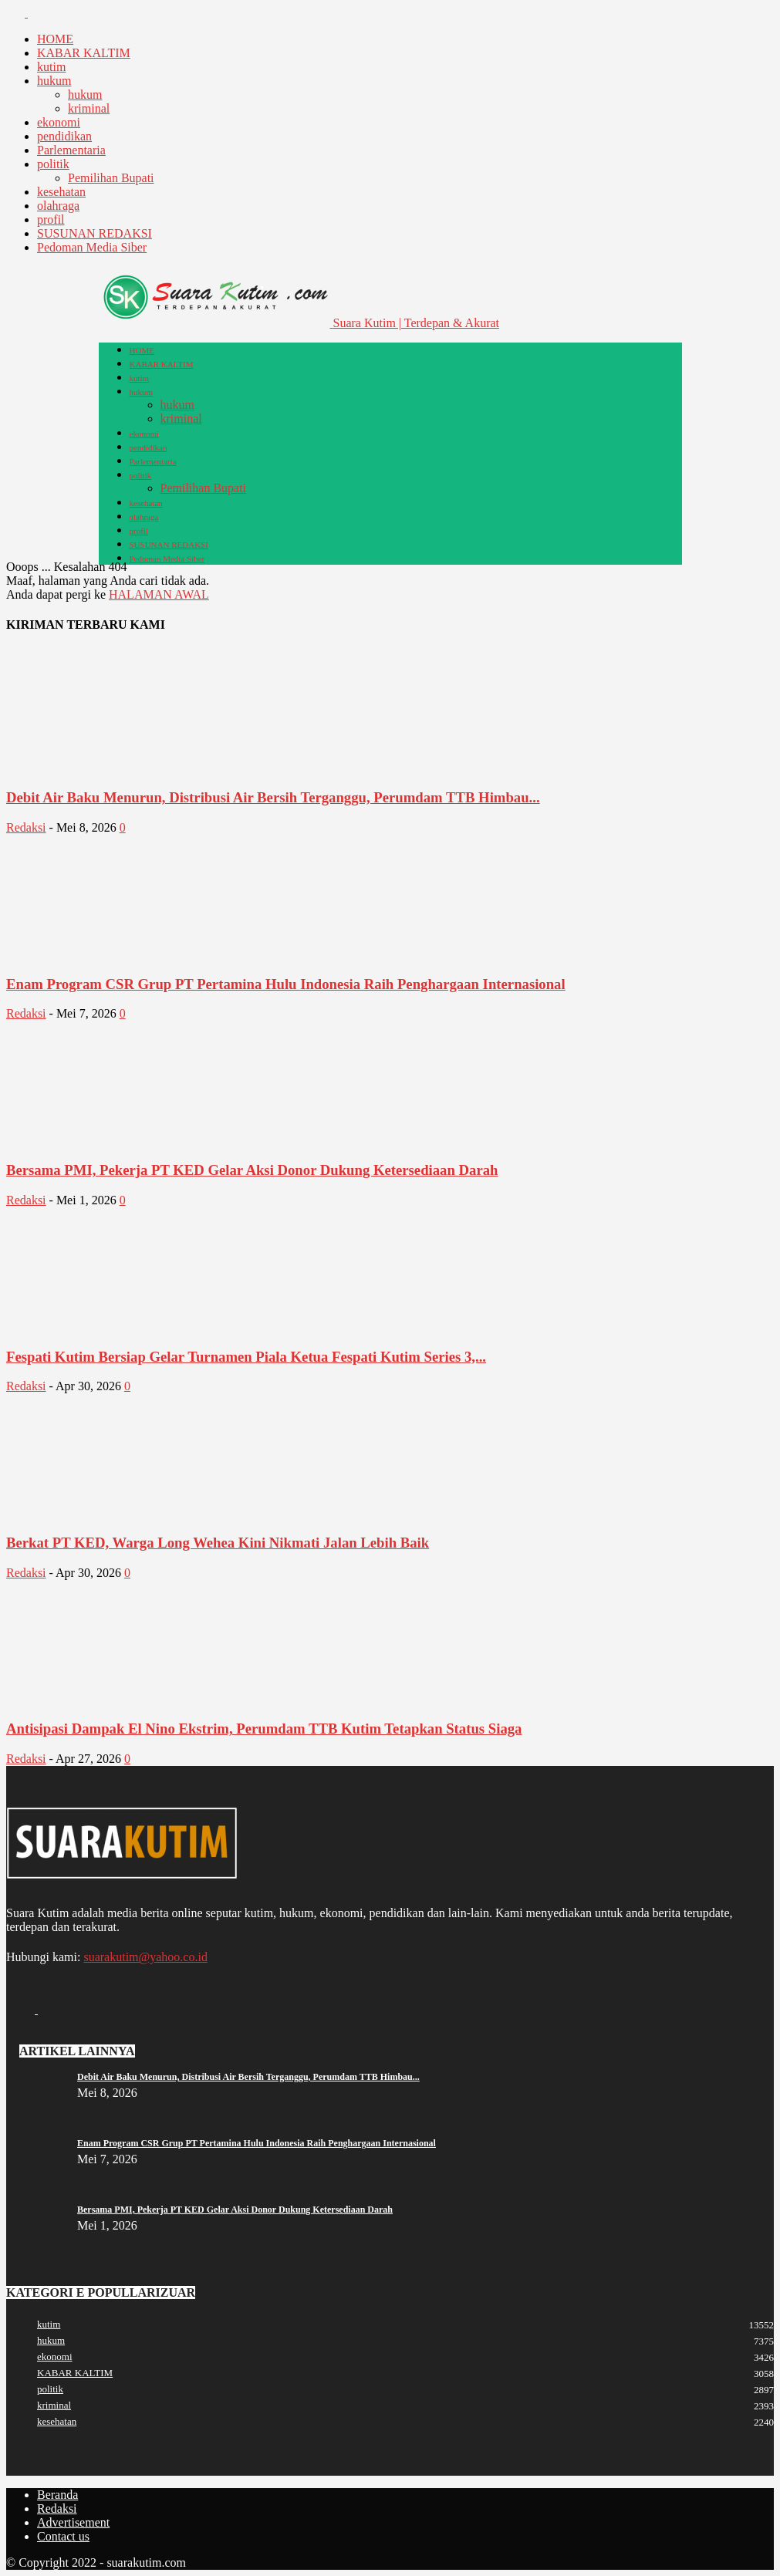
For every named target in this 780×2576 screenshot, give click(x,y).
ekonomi (58, 122)
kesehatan (61, 191)
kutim (51, 66)
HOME (55, 39)
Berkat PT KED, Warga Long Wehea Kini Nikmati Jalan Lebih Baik (217, 1542)
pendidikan (64, 136)
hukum (54, 80)
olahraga (58, 205)
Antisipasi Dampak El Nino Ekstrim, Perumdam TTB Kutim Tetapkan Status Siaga (264, 1728)
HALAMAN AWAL (159, 594)
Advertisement (73, 2522)
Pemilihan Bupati (111, 177)
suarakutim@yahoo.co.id (145, 1956)
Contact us (63, 2536)
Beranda (57, 2494)
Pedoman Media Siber (92, 247)
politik (53, 163)
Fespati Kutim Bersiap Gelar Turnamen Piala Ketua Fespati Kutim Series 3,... (246, 1357)
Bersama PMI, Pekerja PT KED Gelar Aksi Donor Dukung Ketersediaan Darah (252, 1170)
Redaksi (26, 827)
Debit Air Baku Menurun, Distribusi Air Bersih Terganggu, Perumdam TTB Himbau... (273, 797)
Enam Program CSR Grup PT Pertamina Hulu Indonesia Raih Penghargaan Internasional (286, 984)
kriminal (89, 108)
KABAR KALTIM (83, 52)
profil (51, 219)
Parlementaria (71, 150)
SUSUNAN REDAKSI (94, 233)
